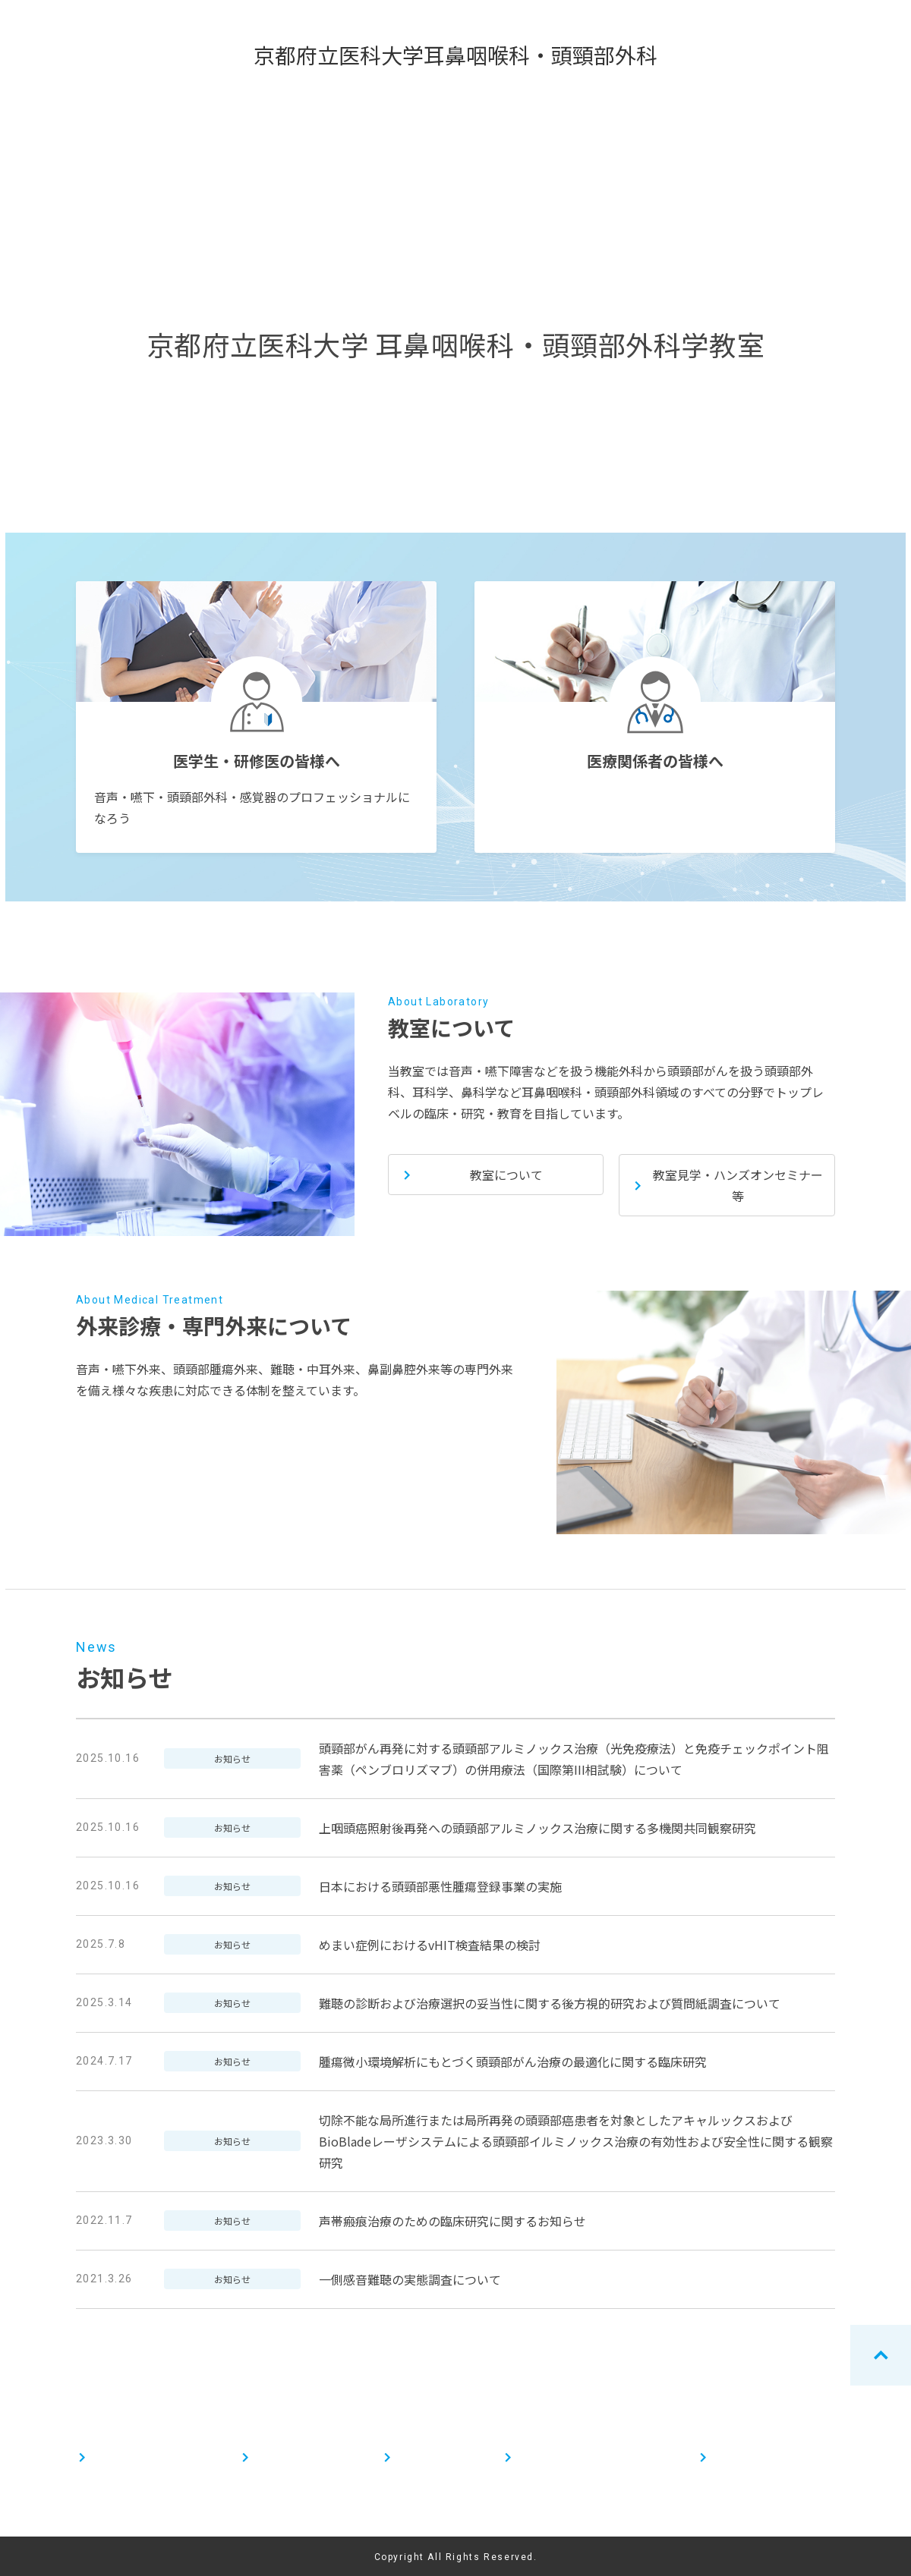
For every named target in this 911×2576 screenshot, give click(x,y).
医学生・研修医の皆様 (144, 2456)
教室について (428, 2456)
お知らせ (733, 2456)
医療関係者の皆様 (296, 2456)
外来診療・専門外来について (586, 2456)
